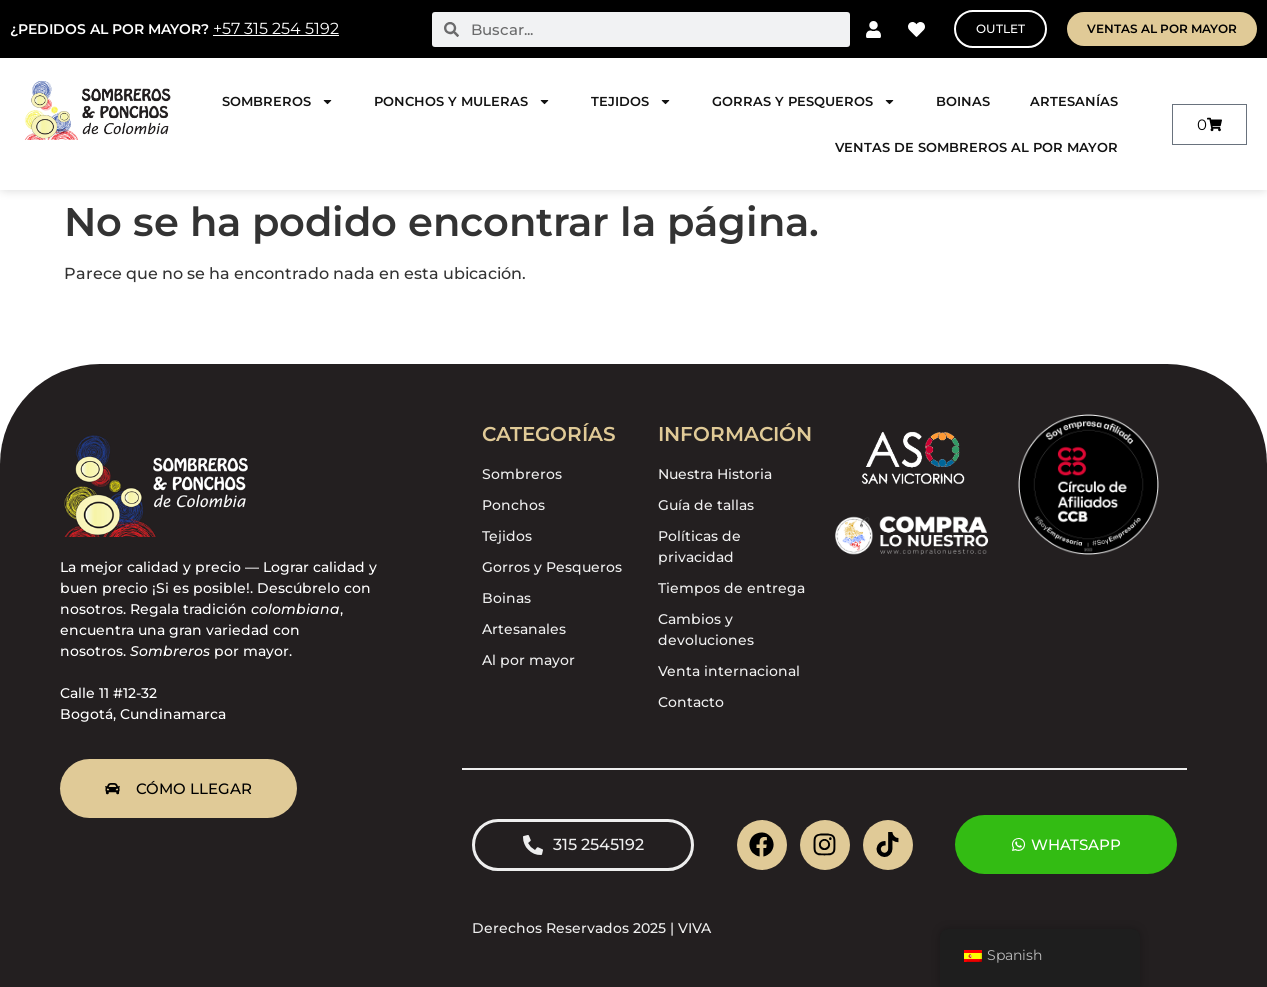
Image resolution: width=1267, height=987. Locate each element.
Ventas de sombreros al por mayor (976, 147)
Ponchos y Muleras (462, 101)
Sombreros (278, 101)
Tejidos (631, 101)
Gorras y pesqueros (804, 101)
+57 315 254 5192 (276, 28)
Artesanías (1074, 101)
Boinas (963, 101)
